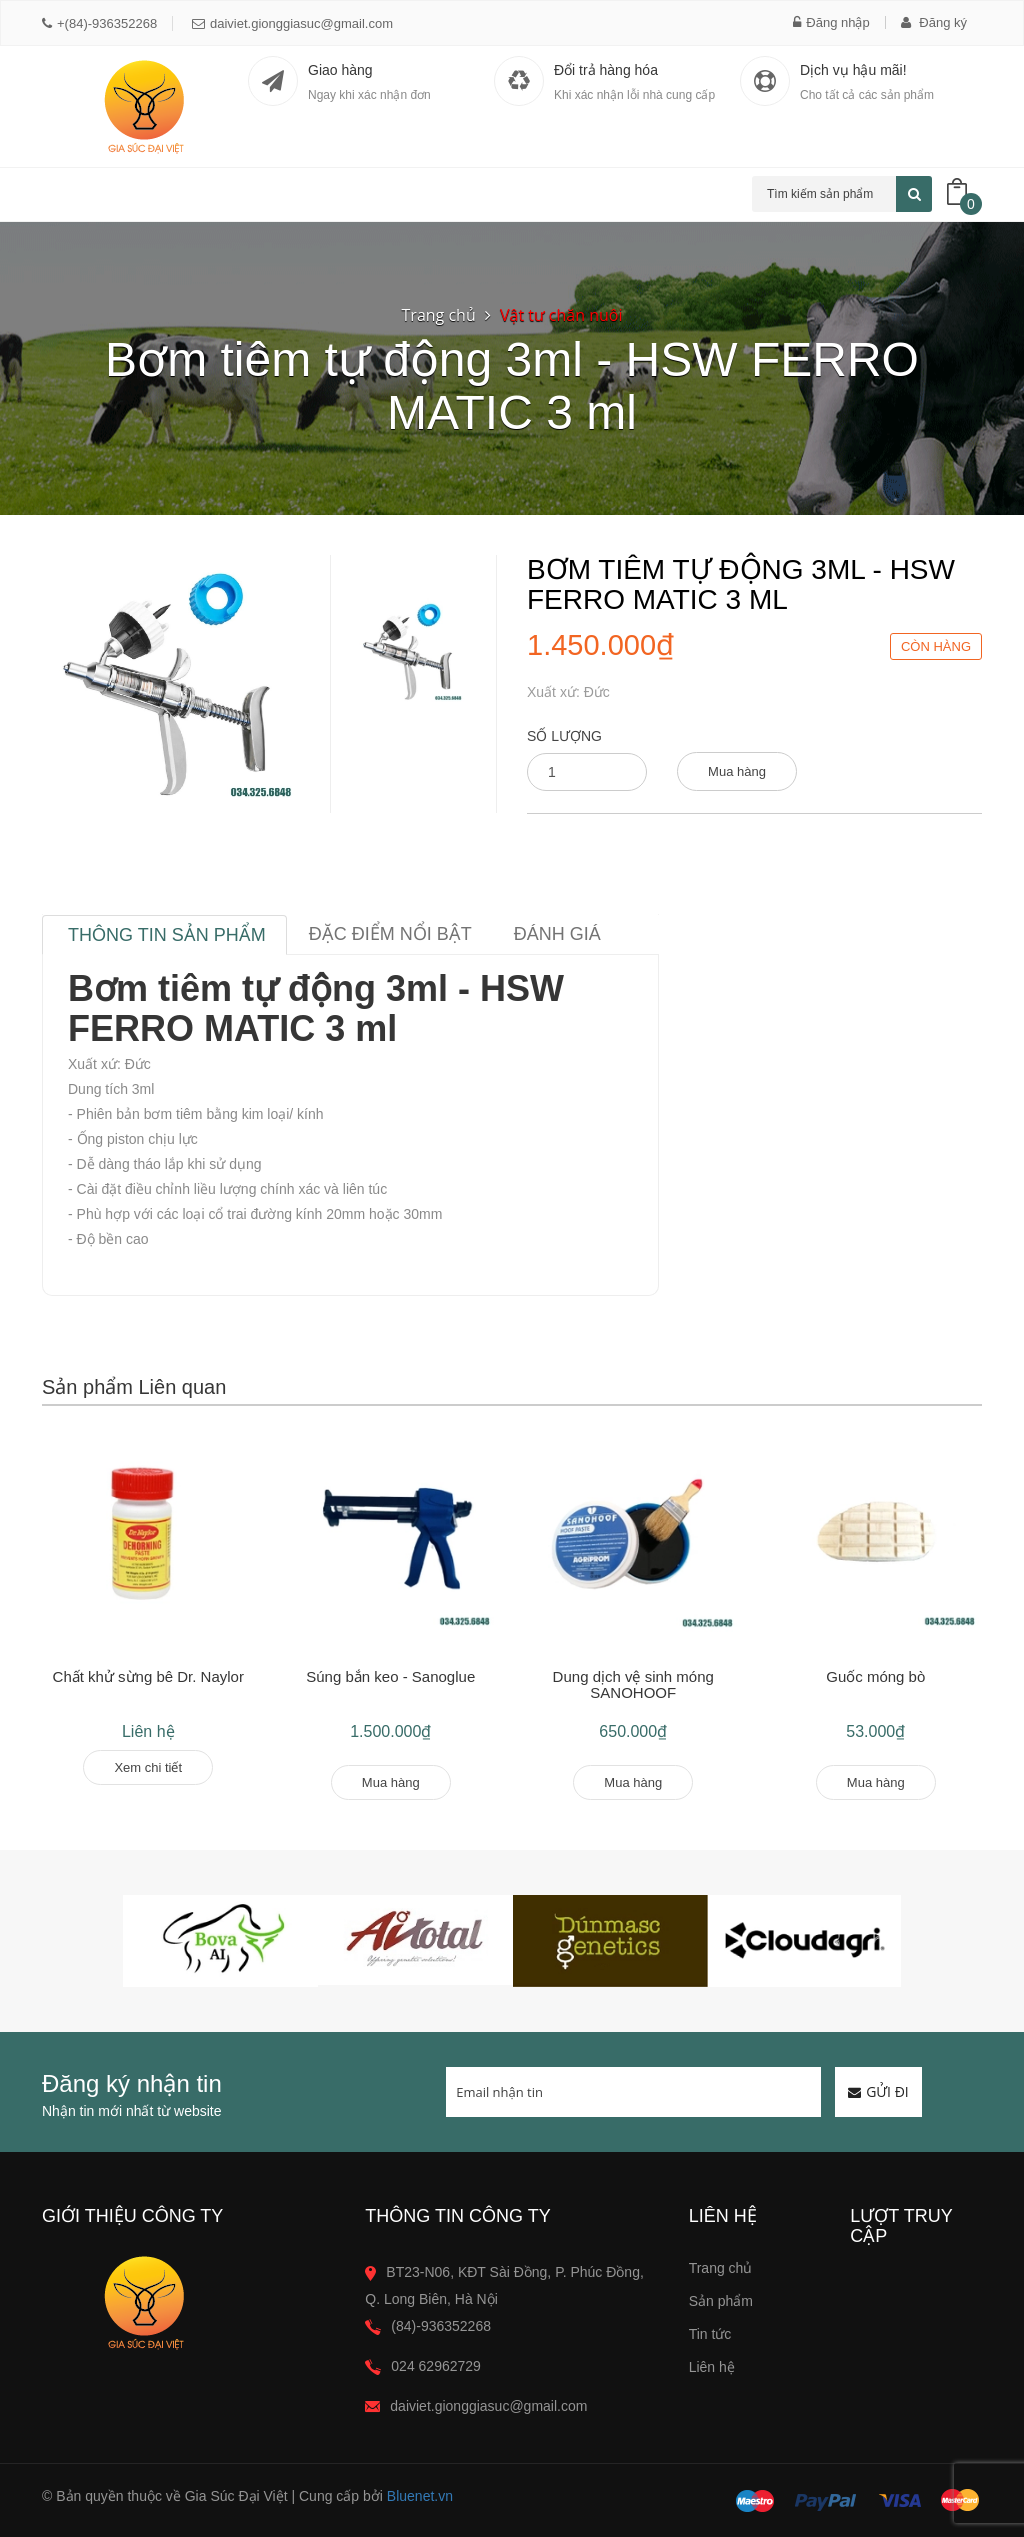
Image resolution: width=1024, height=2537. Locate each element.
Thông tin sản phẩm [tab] (167, 935)
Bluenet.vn (420, 2496)
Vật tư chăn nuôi (561, 315)
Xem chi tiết (148, 1767)
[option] (409, 651)
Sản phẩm (721, 2301)
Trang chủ (721, 2268)
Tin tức (710, 2334)
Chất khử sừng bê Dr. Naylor (148, 1676)
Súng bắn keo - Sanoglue (390, 1676)
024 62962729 (436, 2366)
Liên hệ (712, 2367)
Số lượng (564, 736)
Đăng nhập (831, 22)
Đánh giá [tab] (557, 934)
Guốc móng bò (875, 1676)
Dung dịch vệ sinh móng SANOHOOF (633, 1685)
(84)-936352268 (441, 2326)
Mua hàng (737, 771)
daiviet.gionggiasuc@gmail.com (292, 23)
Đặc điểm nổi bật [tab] (390, 934)
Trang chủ (439, 315)
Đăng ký (934, 22)
